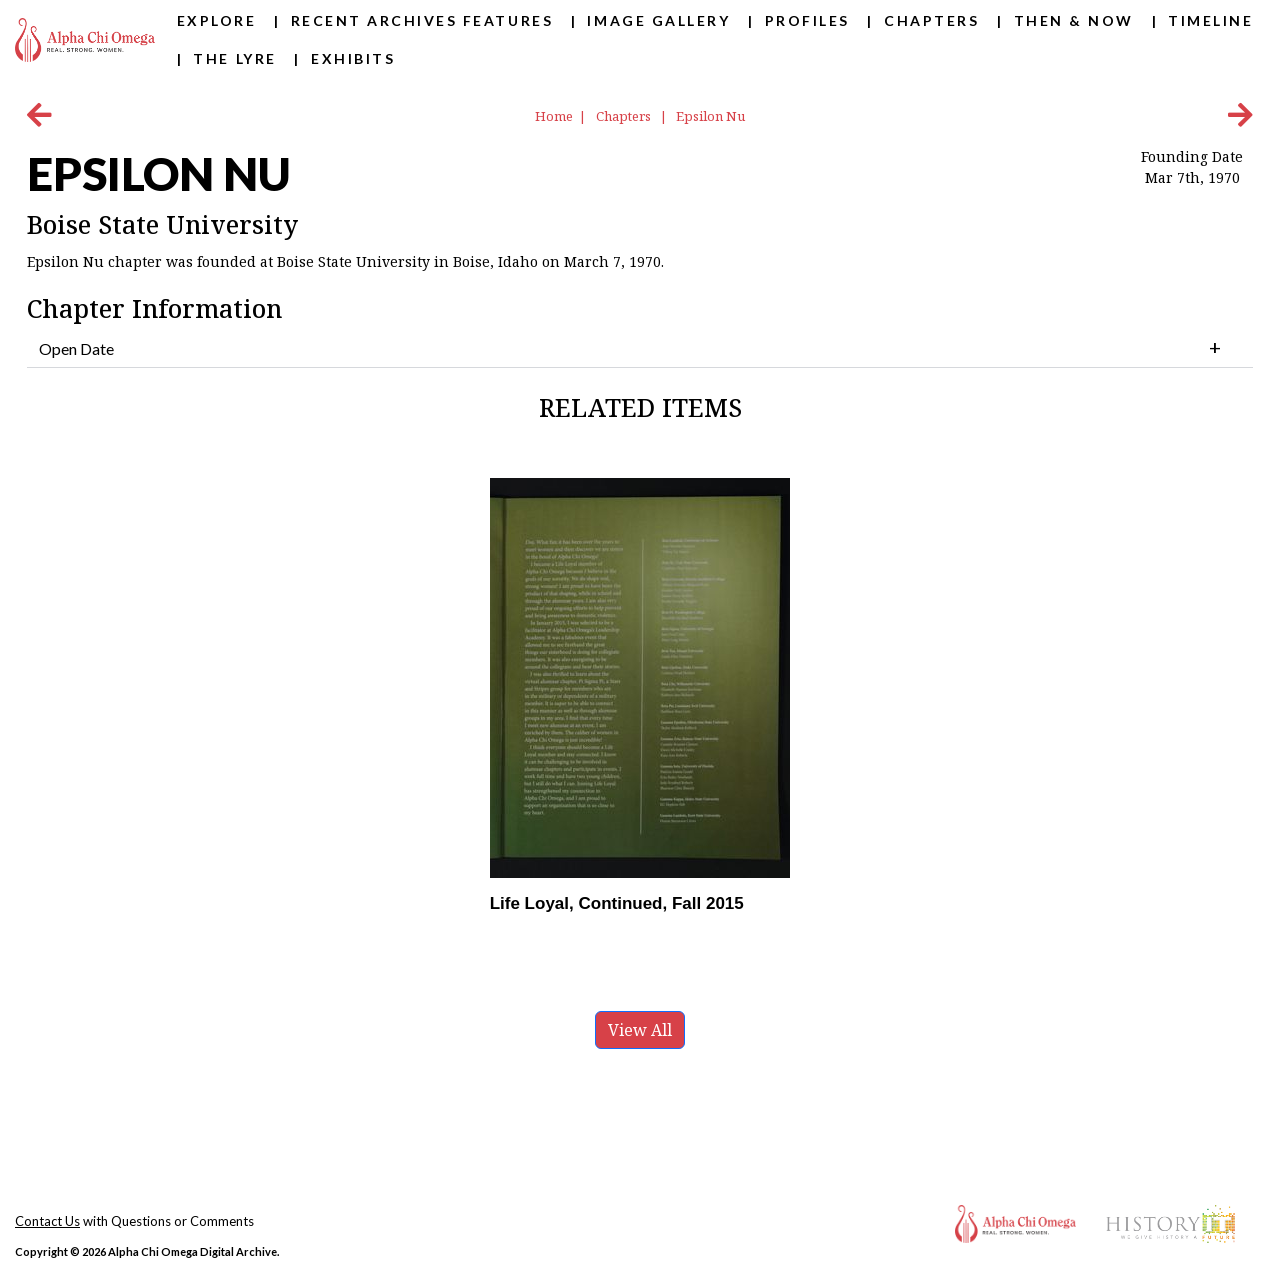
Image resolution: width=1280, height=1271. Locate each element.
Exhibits (353, 58)
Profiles (807, 20)
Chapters (931, 20)
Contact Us (47, 1221)
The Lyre (234, 58)
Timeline (1210, 20)
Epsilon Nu (710, 116)
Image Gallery (658, 20)
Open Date (76, 348)
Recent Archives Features (422, 20)
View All (640, 1030)
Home (554, 116)
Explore (217, 20)
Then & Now (1074, 20)
